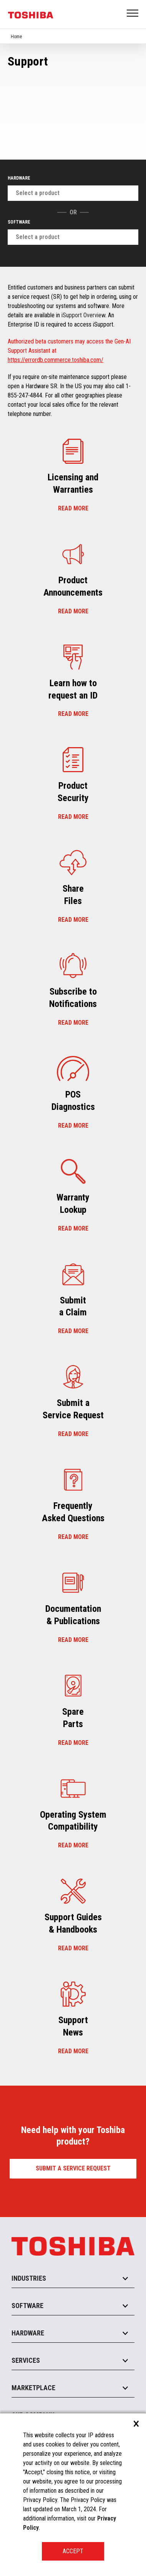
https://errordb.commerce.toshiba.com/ (55, 360)
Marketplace (33, 2388)
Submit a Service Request (73, 2168)
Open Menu (133, 13)
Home (16, 36)
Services (26, 2360)
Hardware (19, 178)
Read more (73, 508)
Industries (29, 2278)
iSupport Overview (83, 315)
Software (19, 222)
